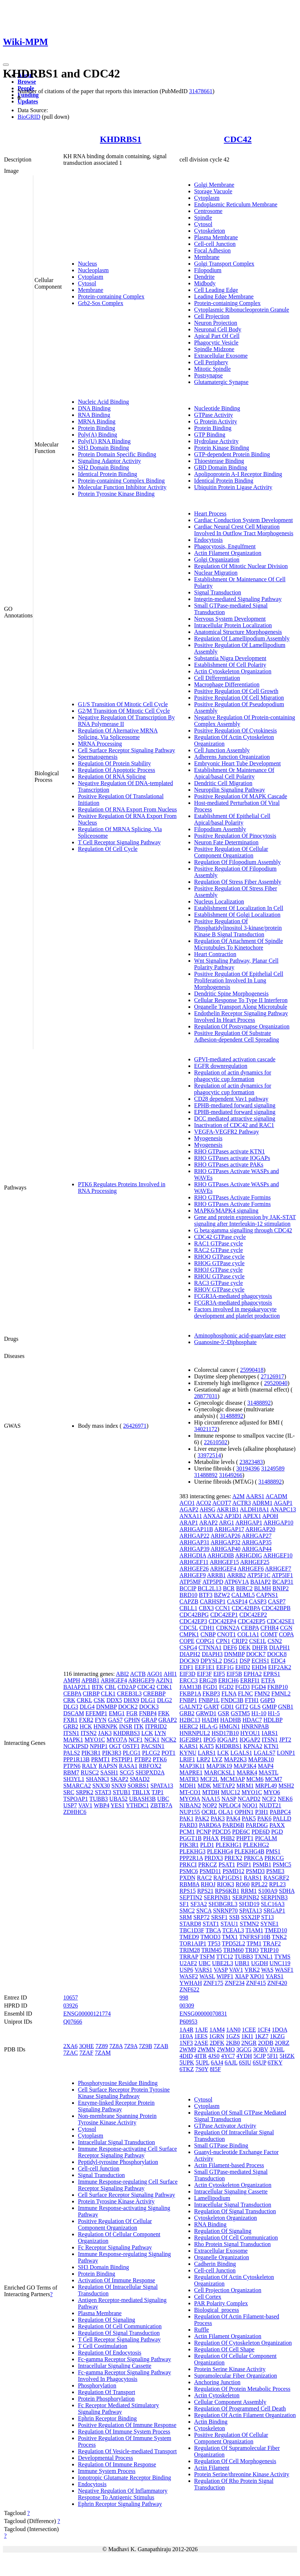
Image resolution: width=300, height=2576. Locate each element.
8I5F (215, 2069)
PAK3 (218, 1818)
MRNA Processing (100, 744)
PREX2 (233, 1858)
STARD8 (190, 1924)
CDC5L (189, 1628)
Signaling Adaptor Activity (109, 461)
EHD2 (242, 1667)
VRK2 (252, 1970)
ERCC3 (189, 1680)
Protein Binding (96, 428)
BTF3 (206, 1595)
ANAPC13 (283, 1509)
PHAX (211, 1838)
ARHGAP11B (196, 1529)
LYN (160, 1733)
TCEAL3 (233, 1930)
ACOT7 (221, 1503)
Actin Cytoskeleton (217, 2395)
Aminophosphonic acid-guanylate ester (240, 1335)
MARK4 (247, 1772)
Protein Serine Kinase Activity (230, 2369)
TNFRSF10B (254, 1937)
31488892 (259, 1403)
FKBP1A (190, 1693)
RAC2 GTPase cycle (218, 1250)
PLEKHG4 (220, 1851)
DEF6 (230, 1647)
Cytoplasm (90, 277)
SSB (234, 1917)
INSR (125, 1726)
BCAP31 (282, 1582)
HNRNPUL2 (195, 1733)
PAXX (277, 1825)
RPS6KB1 (227, 1891)
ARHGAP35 (256, 1542)
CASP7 (277, 1601)
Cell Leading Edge (216, 290)
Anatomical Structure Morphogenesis (238, 632)
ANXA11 (191, 1516)
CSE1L (257, 1641)
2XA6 (70, 2046)
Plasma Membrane (216, 237)
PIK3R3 (111, 1753)
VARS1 (204, 1970)
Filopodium (208, 270)
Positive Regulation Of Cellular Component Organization (231, 852)
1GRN (217, 2036)
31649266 (231, 1475)
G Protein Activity (215, 421)
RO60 (243, 1884)
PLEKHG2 (256, 1845)
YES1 (117, 1805)
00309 (187, 2005)
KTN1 (271, 1746)
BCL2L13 (209, 1588)
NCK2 (168, 1739)
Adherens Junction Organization (232, 757)
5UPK (187, 2062)
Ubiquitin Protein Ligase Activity (233, 487)
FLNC (245, 1693)
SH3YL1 (74, 1779)
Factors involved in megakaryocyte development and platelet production (237, 1312)
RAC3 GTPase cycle (218, 1283)
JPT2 (285, 1739)
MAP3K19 (219, 1766)
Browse (27, 82)
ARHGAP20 (260, 1529)
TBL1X (141, 1792)
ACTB (138, 1674)
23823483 (251, 1462)
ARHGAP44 (256, 1549)
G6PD (267, 1700)
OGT (115, 1746)
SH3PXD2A (149, 1772)
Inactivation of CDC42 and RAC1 (234, 1125)
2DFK (217, 2043)
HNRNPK (106, 1726)
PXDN (188, 1878)
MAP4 (266, 1766)
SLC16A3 (273, 1904)
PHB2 (228, 1838)
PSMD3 (255, 1871)
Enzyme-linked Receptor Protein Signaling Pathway (116, 2106)
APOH (270, 1516)
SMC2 (187, 1910)
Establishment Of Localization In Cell (239, 908)
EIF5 (219, 1674)
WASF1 (284, 1970)
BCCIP (188, 1588)
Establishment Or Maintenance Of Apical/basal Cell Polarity (234, 773)
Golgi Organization (217, 559)
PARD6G (257, 1825)
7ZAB (161, 2046)
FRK (163, 1713)
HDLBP (272, 1720)
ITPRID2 (156, 1726)
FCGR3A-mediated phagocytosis (233, 1296)
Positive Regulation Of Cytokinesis (235, 730)
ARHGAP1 (248, 1522)
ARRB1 (216, 1575)
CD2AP (126, 1687)
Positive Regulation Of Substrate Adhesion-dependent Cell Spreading (236, 1036)
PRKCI (188, 1864)
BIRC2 (244, 1588)
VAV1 (85, 1805)
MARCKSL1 (219, 1772)
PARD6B (233, 1825)
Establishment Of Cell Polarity (230, 665)
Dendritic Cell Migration (223, 783)
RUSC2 (89, 1772)
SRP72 (201, 1917)
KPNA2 (252, 1746)
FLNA (228, 1693)
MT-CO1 (190, 1792)
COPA (286, 1634)
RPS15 (188, 1891)
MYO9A (190, 1799)
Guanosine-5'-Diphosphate (225, 1342)
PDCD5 (221, 1832)
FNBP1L (209, 1700)
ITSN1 (71, 1733)
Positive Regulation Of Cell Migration (239, 698)
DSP (245, 1661)
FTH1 (252, 1700)
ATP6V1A (236, 1582)
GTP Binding (209, 434)
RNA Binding (94, 415)
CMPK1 (189, 1634)
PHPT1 (245, 1838)
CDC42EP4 (222, 1621)
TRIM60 (233, 1950)
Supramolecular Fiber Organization (235, 2376)
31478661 (201, 91)
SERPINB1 (217, 1897)
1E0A (186, 2036)
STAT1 (211, 1924)
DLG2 (164, 1700)
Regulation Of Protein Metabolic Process (242, 2389)
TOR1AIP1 (193, 1943)
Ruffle (201, 2329)
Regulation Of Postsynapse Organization (242, 1026)
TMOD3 (210, 1937)
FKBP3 (211, 1693)
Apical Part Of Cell (217, 336)
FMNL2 (280, 1693)
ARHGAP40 (226, 1549)
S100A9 (267, 1891)
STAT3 (103, 1792)
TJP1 (157, 1792)
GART (211, 1707)
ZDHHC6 (74, 1812)
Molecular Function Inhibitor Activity (122, 487)
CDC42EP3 (193, 1621)
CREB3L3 (129, 1693)
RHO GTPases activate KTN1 (229, 1151)
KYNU (188, 1753)
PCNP (203, 1832)
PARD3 (189, 1825)
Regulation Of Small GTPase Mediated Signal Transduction (240, 2115)
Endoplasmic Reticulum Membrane (236, 204)
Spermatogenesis (97, 757)
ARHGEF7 (278, 1568)
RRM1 (249, 1891)
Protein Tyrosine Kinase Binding (116, 494)
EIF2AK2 (279, 1667)
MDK (204, 1785)
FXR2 (86, 1720)
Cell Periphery (211, 362)
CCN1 (222, 1608)
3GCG (244, 2049)
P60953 (189, 2021)
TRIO (252, 1950)
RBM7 (71, 1772)
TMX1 (230, 1937)
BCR (229, 1588)
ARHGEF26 (194, 1568)
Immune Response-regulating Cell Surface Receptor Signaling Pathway (127, 2185)
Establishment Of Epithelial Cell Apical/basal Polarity (232, 819)
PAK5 (249, 1818)
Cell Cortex (207, 2297)
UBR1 (242, 1963)
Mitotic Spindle (212, 369)
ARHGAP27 (256, 1536)
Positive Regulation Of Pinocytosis (235, 836)
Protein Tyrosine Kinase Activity (116, 2201)
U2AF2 (188, 1963)
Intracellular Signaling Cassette (114, 2366)
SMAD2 (140, 1779)
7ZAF (86, 2053)
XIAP (241, 1976)
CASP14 (237, 1601)
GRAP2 (167, 1720)
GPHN (132, 1720)
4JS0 (214, 2056)
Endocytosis (208, 540)
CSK (99, 1700)
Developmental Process (105, 2458)
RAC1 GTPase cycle (218, 1243)
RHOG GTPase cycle (219, 1263)
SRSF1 (219, 1917)
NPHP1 (99, 1746)
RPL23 (277, 1884)
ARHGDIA (193, 1555)
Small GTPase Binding (221, 2145)
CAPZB (189, 1601)
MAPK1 (73, 1739)
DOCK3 (148, 1707)
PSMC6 (189, 1871)
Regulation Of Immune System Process (124, 2431)
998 (184, 1997)
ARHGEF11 (194, 1562)
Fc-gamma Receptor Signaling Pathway (124, 2359)
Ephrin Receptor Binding (107, 2418)
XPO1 (257, 1976)
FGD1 (210, 1687)
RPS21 (205, 1891)
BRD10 (189, 1595)
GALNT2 (191, 1707)
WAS (267, 1970)
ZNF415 (256, 1983)
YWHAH (191, 1983)
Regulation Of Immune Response (117, 2464)
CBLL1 (189, 1608)
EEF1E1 (205, 1667)
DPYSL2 (211, 1661)
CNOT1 (226, 1634)
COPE (187, 1641)
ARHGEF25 (254, 1562)
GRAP (149, 1720)
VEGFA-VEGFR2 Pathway (226, 1132)
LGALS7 (264, 1753)
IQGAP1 (227, 1739)
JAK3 (105, 1733)
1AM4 (217, 2030)
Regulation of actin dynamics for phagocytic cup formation (232, 1075)
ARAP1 (189, 1522)
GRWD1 (206, 1713)
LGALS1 (241, 1753)
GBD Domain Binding (220, 467)
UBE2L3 (222, 1963)
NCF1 (135, 1739)
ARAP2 (208, 1522)
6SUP (259, 2062)
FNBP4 (148, 1713)
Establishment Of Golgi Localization (237, 915)
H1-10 (258, 1713)
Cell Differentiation (217, 678)
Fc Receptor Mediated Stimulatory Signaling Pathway (118, 2408)
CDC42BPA (246, 1608)
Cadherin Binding (215, 2264)
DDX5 (114, 1700)
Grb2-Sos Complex (100, 303)
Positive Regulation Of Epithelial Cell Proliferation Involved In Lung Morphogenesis (239, 980)
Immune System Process (106, 2471)
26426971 (134, 1426)
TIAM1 (254, 1930)
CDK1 (164, 1687)
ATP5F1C (258, 1575)
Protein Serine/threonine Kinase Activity (241, 2474)
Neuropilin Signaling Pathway (229, 790)
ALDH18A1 (254, 1509)
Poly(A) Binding (97, 434)
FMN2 (262, 1693)
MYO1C (95, 1739)
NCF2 (269, 1799)
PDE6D (260, 1832)
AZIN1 (163, 1680)
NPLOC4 (229, 1805)
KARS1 (189, 1746)
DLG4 (87, 1707)
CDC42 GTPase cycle (220, 1237)
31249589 (273, 1468)
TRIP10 (269, 1950)
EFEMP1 (97, 1713)
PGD (277, 1832)
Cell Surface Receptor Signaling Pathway (126, 750)
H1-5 (274, 1713)
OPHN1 (244, 1812)
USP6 (186, 1970)
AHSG (207, 1509)
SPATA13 (161, 1785)
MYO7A (116, 1739)
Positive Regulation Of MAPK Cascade (240, 796)
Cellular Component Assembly (230, 2402)
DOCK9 (189, 1661)
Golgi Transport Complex (224, 263)
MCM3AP (232, 1779)
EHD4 (259, 1667)
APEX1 (252, 1516)
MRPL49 (266, 1785)
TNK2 (279, 1937)
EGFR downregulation (220, 1066)
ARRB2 (236, 1575)
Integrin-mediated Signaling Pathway (238, 599)
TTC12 (224, 1956)
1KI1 (247, 2036)
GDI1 (227, 1707)
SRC (68, 1792)
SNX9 (118, 1785)
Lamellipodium (212, 2198)
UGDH (259, 1963)
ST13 (267, 1917)
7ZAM (103, 2053)
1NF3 (186, 2043)
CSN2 (274, 1641)
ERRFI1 (249, 1680)
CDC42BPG (194, 1615)
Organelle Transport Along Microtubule (240, 1007)
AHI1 (170, 1674)
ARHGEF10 (278, 1555)
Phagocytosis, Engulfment (225, 546)
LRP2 (203, 1759)
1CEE (249, 2030)
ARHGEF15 (224, 1562)
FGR (132, 1713)
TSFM (207, 1956)
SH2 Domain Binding (103, 467)
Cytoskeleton (209, 231)
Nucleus (87, 263)
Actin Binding (211, 2422)
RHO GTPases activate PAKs (228, 1164)
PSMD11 (210, 1871)
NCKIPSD (75, 1746)
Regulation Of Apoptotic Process (116, 770)
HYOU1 (250, 1733)
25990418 (251, 1370)
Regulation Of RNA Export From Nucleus (127, 809)
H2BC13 (190, 1720)
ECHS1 (260, 1661)
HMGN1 (229, 1726)
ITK (139, 1726)
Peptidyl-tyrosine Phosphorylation (118, 2162)
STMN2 (249, 1924)
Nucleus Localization (219, 901)
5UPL (203, 2062)
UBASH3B (142, 1799)
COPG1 (205, 1641)
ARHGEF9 (141, 1680)
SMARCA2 (77, 1785)
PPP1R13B (76, 1759)
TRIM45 (211, 1950)
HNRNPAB (255, 1726)
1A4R (187, 2030)
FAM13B (191, 1687)
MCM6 (254, 1779)
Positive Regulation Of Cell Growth (236, 691)
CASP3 (257, 1601)
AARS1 (255, 1496)
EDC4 (278, 1661)
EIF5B (234, 1674)
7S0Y (202, 2069)
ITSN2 (88, 1733)
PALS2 (71, 1753)
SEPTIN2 (191, 1897)
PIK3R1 (91, 1753)
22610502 (215, 1442)
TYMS (282, 1956)
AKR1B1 (228, 1509)
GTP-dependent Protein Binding (232, 454)
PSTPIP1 (122, 1759)
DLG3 (70, 1707)
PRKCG (274, 1858)
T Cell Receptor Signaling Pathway (119, 842)
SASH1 (109, 1772)
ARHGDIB (220, 1555)
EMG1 (117, 1713)
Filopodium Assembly (220, 829)
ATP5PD (212, 1582)
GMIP (269, 1707)
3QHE (86, 2046)
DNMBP (106, 1707)
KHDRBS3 (126, 1733)
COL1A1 (248, 1634)
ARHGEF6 (250, 1568)
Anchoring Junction (217, 2382)
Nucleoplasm (93, 270)
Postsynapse (208, 375)
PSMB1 (262, 1864)
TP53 (214, 1943)
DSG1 (231, 1661)
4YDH (244, 2056)
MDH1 (188, 1785)
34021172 (205, 1429)
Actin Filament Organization (228, 553)
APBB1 (90, 1680)
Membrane (90, 290)
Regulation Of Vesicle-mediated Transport (127, 2451)
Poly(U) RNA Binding (104, 441)
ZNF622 (189, 1989)
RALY (89, 1766)
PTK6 (159, 1759)
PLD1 (207, 1845)
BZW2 (222, 1595)
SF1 (184, 1904)
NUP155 (190, 1812)
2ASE (201, 2043)
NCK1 (152, 1739)
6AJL (231, 2062)
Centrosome (208, 211)
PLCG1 (131, 1753)
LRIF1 (187, 1759)
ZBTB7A (161, 1805)
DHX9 (131, 1700)
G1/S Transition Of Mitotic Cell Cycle (123, 704)
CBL (110, 1687)
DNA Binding (94, 408)
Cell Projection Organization (228, 2290)
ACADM (277, 1496)
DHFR (260, 1647)
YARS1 (275, 1976)
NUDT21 (270, 1805)
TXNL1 (263, 1956)
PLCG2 (151, 1753)
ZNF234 (234, 1983)
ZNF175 (213, 1983)
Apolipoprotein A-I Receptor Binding (238, 474)
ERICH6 (228, 1680)
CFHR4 (269, 1628)
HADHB (230, 1720)
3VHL (277, 2049)
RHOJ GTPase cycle (218, 1270)
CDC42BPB (276, 1608)
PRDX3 (214, 1858)
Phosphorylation (97, 2385)
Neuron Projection (215, 323)
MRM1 (245, 1785)
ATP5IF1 (282, 1575)
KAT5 (206, 1746)
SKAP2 (119, 1779)
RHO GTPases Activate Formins (232, 1197)
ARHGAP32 (226, 1542)
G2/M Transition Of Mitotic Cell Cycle (124, 711)
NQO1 (250, 1805)
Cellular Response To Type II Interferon (241, 1000)
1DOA (279, 2030)
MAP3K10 (261, 1759)
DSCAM (73, 1713)
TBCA (213, 1930)
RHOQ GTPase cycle (219, 1256)
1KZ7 (261, 2036)
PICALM (266, 1838)
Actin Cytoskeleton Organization (232, 671)
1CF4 (264, 2030)
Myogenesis (208, 1138)
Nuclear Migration (216, 573)
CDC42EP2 (253, 1615)
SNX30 (101, 1785)
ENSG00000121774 (87, 2013)
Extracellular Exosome (221, 356)
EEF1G (225, 1667)
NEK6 (285, 1799)
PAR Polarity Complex (221, 2303)
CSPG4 (188, 1647)
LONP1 (286, 1753)
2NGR (249, 2043)
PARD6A (210, 1825)
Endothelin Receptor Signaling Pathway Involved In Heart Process (241, 1016)
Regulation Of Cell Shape (224, 2349)
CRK (69, 1700)
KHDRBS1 (120, 139)
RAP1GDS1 (227, 1878)
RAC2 (204, 1878)
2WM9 (188, 2049)
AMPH (71, 1680)
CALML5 (243, 1595)
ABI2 (122, 1674)
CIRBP (91, 1693)
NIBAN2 (190, 1805)
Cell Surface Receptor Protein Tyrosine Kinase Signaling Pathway (124, 2092)
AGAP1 (283, 1503)
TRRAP (189, 1956)
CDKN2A (227, 1628)
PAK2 (202, 1818)
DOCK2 (128, 1707)
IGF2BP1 (191, 1739)
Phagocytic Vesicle (216, 342)
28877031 (206, 1396)
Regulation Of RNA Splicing (112, 776)
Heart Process (210, 513)
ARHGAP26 (226, 1536)
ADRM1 (262, 1503)
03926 (70, 2005)
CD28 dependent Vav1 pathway (231, 1099)
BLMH (262, 1588)
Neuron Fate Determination (226, 842)
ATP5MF (191, 1582)
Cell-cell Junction (215, 244)
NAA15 (211, 1799)
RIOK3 (225, 1884)
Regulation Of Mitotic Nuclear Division (241, 566)
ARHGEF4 (114, 1680)
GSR (223, 1713)
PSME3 (275, 1871)
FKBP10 (277, 1687)
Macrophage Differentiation (227, 684)
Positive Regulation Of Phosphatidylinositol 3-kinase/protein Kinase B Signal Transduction (238, 927)
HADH (210, 1720)
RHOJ (208, 1884)
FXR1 (70, 1720)
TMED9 (189, 1937)
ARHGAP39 (195, 1549)
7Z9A (130, 2046)
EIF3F (204, 1674)
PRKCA (253, 1858)
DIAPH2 (190, 1654)
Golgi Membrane (214, 185)
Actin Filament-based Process (229, 2165)
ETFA (268, 1680)
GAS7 (115, 1720)
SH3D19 (249, 1904)
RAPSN (107, 1766)
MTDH (211, 1792)
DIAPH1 (279, 1647)
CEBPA (72, 1693)
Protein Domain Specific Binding (117, 454)
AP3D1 (233, 1516)
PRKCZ (207, 1864)
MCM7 (273, 1779)
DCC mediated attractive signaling (234, 1118)
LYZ (217, 1759)
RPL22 (259, 1884)
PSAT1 (226, 1864)
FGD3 (242, 1687)
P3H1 (261, 1812)
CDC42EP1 (224, 1615)
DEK (245, 1647)
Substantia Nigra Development (230, 658)
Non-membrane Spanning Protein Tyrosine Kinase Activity (117, 2119)
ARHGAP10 (278, 1522)
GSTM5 (240, 1713)
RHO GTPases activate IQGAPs (232, 1158)
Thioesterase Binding (219, 461)
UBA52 (118, 1799)
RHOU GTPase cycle (219, 1276)
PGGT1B (191, 1838)
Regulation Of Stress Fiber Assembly (237, 882)
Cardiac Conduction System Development (243, 520)
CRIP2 (240, 1641)
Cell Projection (211, 316)
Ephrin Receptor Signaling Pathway (120, 2504)
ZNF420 (277, 1983)
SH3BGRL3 (223, 1904)
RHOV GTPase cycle (219, 1289)
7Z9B (145, 2046)
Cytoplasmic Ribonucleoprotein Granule (241, 310)
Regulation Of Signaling (106, 2320)
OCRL (209, 1812)
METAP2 (224, 1785)
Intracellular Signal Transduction (116, 2142)
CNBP (207, 1634)
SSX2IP (250, 1917)
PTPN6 (71, 1766)
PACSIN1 (152, 1746)
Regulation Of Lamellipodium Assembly (242, 638)
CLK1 (108, 1693)
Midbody (205, 283)
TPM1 (254, 1943)
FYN (100, 1720)
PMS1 (273, 1851)
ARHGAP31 (195, 1542)
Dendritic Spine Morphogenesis (231, 993)
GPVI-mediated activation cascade (234, 1059)
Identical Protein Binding (107, 474)
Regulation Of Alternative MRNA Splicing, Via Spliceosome (118, 733)
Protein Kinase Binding (221, 448)
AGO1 (154, 1674)
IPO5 (209, 1739)
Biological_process (216, 2310)
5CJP (260, 2056)
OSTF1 (131, 1746)
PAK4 (233, 1818)
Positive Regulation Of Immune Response (127, 2425)
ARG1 (226, 1522)
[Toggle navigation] (6, 65)
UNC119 (279, 1963)
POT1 (168, 1753)
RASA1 (128, 1766)
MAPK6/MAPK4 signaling (226, 1210)
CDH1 (207, 1628)
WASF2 (189, 1976)
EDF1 (187, 1667)
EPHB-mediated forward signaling (234, 1105)
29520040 (276, 1383)
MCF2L (209, 1779)
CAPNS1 (267, 1595)
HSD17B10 (225, 1733)
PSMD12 (233, 1871)
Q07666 (72, 2021)
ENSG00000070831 (203, 2013)
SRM (186, 1917)
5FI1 (272, 2056)
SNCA (203, 1910)
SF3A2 (198, 1904)
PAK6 (264, 1818)
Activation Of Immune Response (116, 2280)
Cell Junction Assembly (222, 750)
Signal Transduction (217, 592)
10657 (70, 1997)
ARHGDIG (248, 1555)
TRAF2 (272, 1943)
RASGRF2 (276, 1878)
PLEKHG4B (250, 1851)
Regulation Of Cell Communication (120, 2326)
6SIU (245, 2062)
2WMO (226, 2049)
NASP (228, 1799)
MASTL (268, 1772)
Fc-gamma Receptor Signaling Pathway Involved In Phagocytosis (124, 2375)
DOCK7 (256, 1654)
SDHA (287, 1891)
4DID (186, 2056)
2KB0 (233, 2043)
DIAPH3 (212, 1654)
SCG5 (127, 1772)
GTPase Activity (213, 415)
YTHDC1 (137, 1805)
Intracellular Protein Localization (233, 625)
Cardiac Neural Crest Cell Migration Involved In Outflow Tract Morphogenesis (243, 530)
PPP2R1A (191, 1858)
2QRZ (282, 2043)
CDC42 (238, 139)
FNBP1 (188, 1700)
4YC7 (228, 2056)
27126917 (272, 1376)
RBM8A (189, 1884)
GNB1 (285, 1707)
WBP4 (101, 1805)
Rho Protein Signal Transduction (232, 2244)
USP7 (70, 1805)
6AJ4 (217, 2062)
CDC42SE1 (281, 1621)
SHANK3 (97, 1779)
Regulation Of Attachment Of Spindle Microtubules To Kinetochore (238, 944)
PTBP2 (142, 1759)
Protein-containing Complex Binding (121, 480)
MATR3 (189, 1779)
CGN (286, 1628)
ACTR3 (241, 1503)
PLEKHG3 (193, 1851)
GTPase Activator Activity (225, 2126)
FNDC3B (232, 1700)
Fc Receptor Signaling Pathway (115, 2247)
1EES (200, 2036)
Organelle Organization (221, 2257)
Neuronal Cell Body (217, 329)
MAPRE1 (191, 1772)
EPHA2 (253, 1674)
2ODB (265, 2043)
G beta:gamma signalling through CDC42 (243, 1230)
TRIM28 (190, 1950)
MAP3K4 (244, 1766)
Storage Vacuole (213, 191)
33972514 (209, 1455)
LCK (147, 1733)
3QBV (261, 2049)
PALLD (282, 1818)
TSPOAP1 (75, 1799)
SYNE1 (269, 1924)
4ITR (200, 2056)
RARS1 (253, 1878)
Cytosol (87, 283)
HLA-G (208, 1726)
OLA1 (225, 1812)
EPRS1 (271, 1674)
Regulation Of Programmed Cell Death (240, 2408)
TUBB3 (98, 1799)
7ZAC (70, 2053)
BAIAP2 (260, 1582)
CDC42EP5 (252, 1621)
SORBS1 (138, 1785)
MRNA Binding (97, 421)
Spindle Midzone (214, 349)
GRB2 (70, 1726)
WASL (207, 1976)
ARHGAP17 (229, 1529)
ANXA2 (213, 1516)
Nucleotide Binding (217, 408)
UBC (163, 1799)
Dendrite (204, 277)
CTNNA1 (210, 1647)
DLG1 (147, 1700)
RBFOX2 (150, 1766)
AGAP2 (189, 1509)
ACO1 (187, 1503)
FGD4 (258, 1687)
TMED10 (276, 1930)
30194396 (248, 1468)
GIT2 (242, 1707)
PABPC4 (280, 1812)
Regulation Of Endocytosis (109, 2352)
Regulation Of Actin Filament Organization (245, 2415)
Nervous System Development (230, 619)
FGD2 (226, 1687)
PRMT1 (100, 1759)
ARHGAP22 (195, 1536)
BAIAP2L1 (76, 1687)
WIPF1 (225, 1976)
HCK (86, 1726)
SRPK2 (84, 1792)
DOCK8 (276, 1654)
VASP (221, 1970)
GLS (255, 1707)
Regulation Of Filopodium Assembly (237, 862)
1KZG (277, 2036)
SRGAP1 (274, 1910)
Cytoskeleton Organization (225, 2218)
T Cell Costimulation (102, 2346)
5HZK (287, 2056)
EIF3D (188, 1674)
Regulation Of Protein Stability (114, 763)
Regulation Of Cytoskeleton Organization (243, 2343)
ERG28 (208, 1680)
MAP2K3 (235, 1759)
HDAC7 (252, 1720)
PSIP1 (244, 1864)
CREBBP (154, 1693)
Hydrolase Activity (216, 441)
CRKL (84, 1700)
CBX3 (206, 1608)
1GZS (233, 2036)
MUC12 (230, 1792)
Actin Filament (211, 2468)
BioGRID (29, 117)
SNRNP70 (225, 1910)
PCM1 (187, 1832)
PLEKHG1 (228, 1845)
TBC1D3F (192, 1930)
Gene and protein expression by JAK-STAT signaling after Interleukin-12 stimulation (245, 1220)
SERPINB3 (274, 1897)
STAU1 (230, 1924)
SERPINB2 (245, 1897)
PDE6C (241, 1832)
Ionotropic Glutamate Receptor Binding (124, 2477)
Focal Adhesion (212, 250)
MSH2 (286, 1785)
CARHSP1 (212, 1601)
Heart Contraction (215, 954)
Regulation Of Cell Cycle (108, 849)
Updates (28, 101)
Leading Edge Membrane (224, 296)
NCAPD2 (249, 1799)
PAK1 (187, 1818)
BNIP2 (281, 1588)
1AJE (201, 2030)
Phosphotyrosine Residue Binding (118, 2083)
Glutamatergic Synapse (221, 382)
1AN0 (233, 2030)
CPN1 (223, 1641)
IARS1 (270, 1733)
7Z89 (101, 2046)
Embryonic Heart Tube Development (237, 763)
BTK (98, 1687)
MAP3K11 (192, 1766)
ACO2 (203, 1503)
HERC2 (189, 1726)
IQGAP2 (250, 1739)
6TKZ (187, 2069)
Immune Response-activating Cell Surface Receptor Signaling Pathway (127, 2152)
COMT (268, 1634)
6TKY (275, 2062)
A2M (238, 1496)
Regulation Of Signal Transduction (119, 2333)
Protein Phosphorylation (106, 2399)
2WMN (206, 2049)
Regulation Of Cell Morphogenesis (235, 2461)
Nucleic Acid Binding (103, 402)
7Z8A (116, 2046)
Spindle (203, 217)
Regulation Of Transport (106, 2392)
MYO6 (271, 1792)
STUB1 (122, 1792)
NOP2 (209, 1805)
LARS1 (207, 1753)
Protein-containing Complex (111, 296)
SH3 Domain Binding (103, 448)
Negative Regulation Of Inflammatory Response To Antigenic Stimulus (123, 2494)
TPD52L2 (233, 1943)
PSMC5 (282, 1864)
